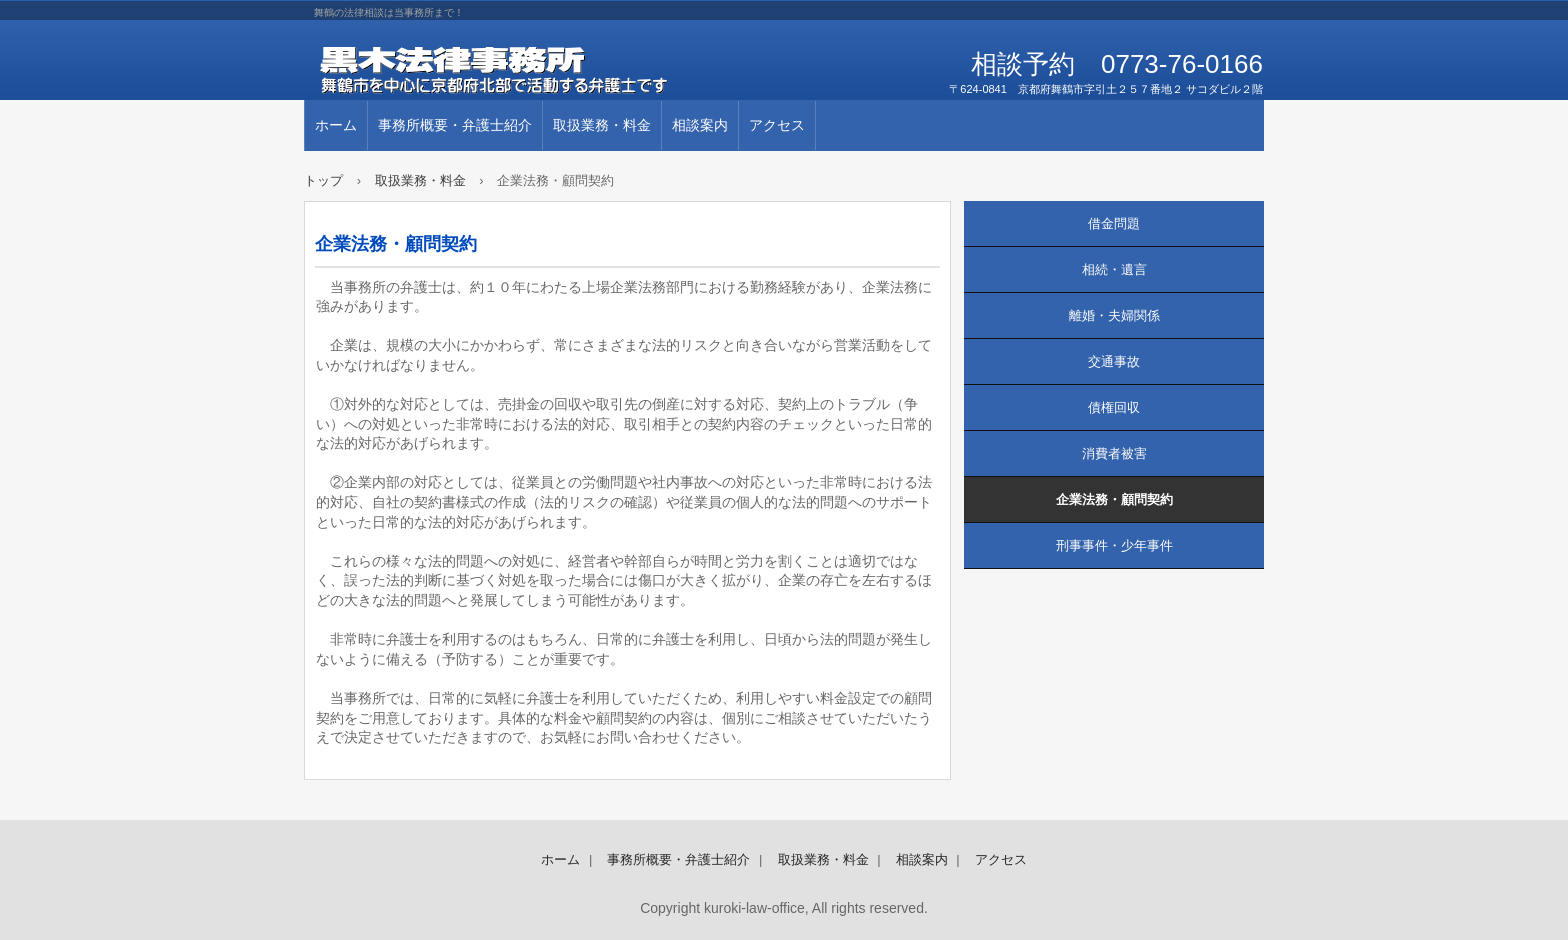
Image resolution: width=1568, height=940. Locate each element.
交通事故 (1114, 361)
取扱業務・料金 (602, 125)
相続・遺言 (1114, 269)
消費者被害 (1114, 453)
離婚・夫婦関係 (1114, 315)
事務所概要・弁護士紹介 (455, 125)
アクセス (777, 125)
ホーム (336, 125)
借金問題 (1114, 223)
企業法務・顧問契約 (1114, 499)
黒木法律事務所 (534, 70)
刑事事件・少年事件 (1114, 545)
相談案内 (700, 125)
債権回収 (1114, 407)
